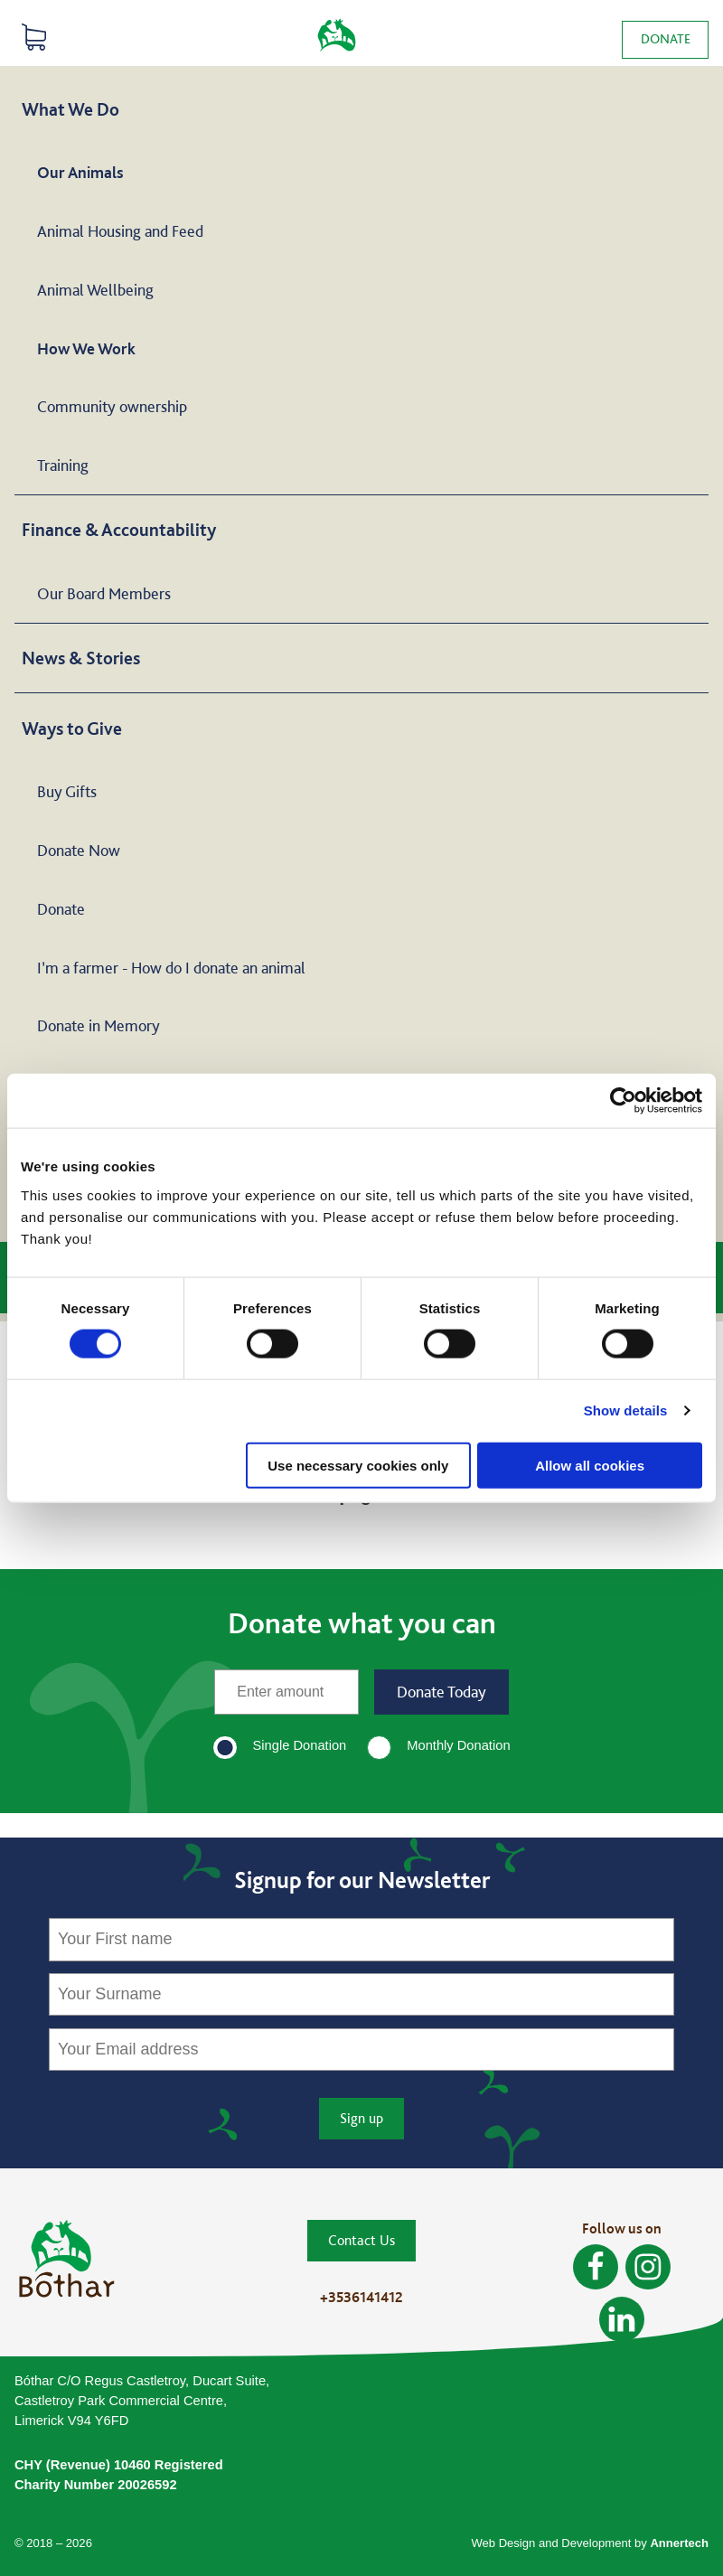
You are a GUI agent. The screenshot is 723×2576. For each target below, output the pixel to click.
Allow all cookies (589, 1464)
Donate (665, 39)
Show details (626, 1410)
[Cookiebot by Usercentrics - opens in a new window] (623, 1100)
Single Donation (300, 1745)
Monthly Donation (458, 1745)
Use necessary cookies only (358, 1464)
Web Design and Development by (590, 2543)
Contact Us (361, 2240)
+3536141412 (361, 2297)
